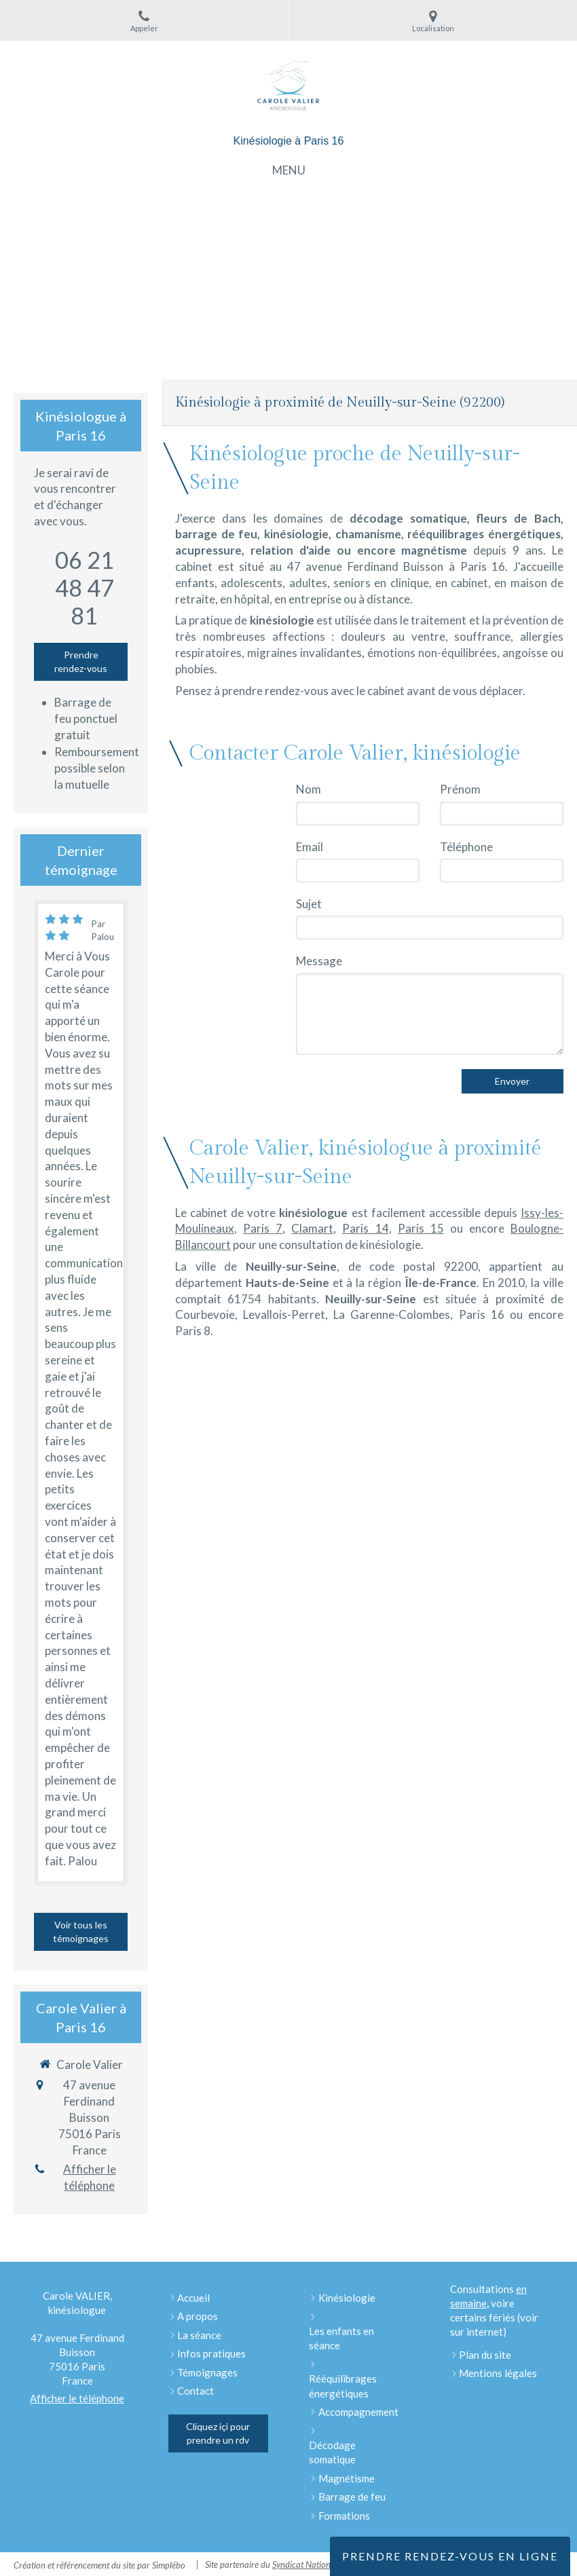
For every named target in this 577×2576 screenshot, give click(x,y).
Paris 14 (365, 1228)
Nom (308, 789)
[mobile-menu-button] (288, 170)
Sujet (309, 904)
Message (319, 961)
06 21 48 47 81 (84, 587)
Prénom (460, 789)
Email (309, 847)
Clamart (312, 1228)
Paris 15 (421, 1228)
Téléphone (466, 847)
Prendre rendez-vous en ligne (450, 2556)
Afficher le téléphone (89, 2177)
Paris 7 (262, 1228)
